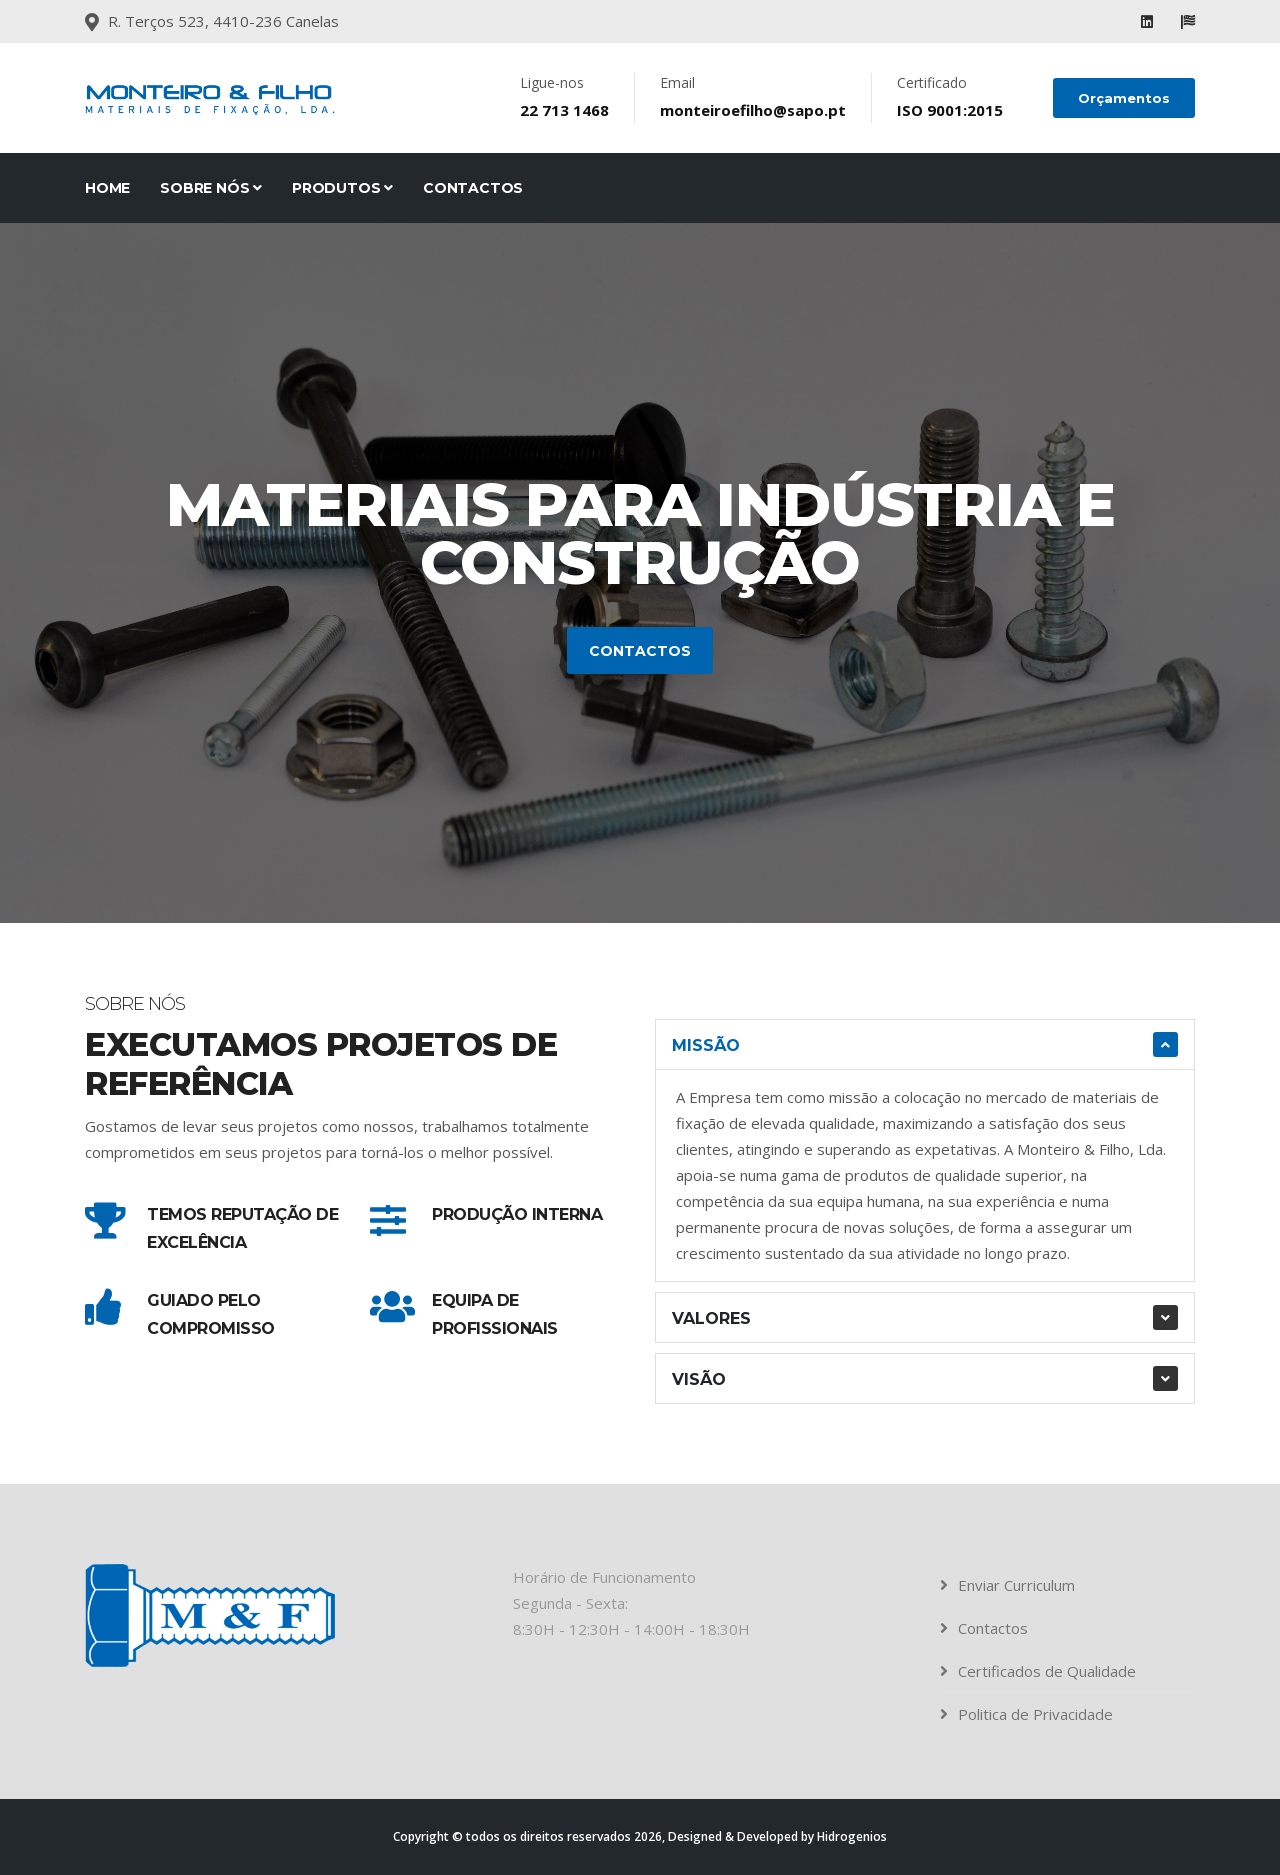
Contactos (473, 188)
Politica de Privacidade (1035, 1714)
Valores (711, 1318)
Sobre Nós (211, 188)
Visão (699, 1379)
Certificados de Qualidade (1047, 1671)
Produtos (342, 188)
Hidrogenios (852, 1836)
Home (107, 188)
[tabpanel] (640, 573)
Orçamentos (1124, 98)
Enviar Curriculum (1016, 1585)
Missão (706, 1045)
